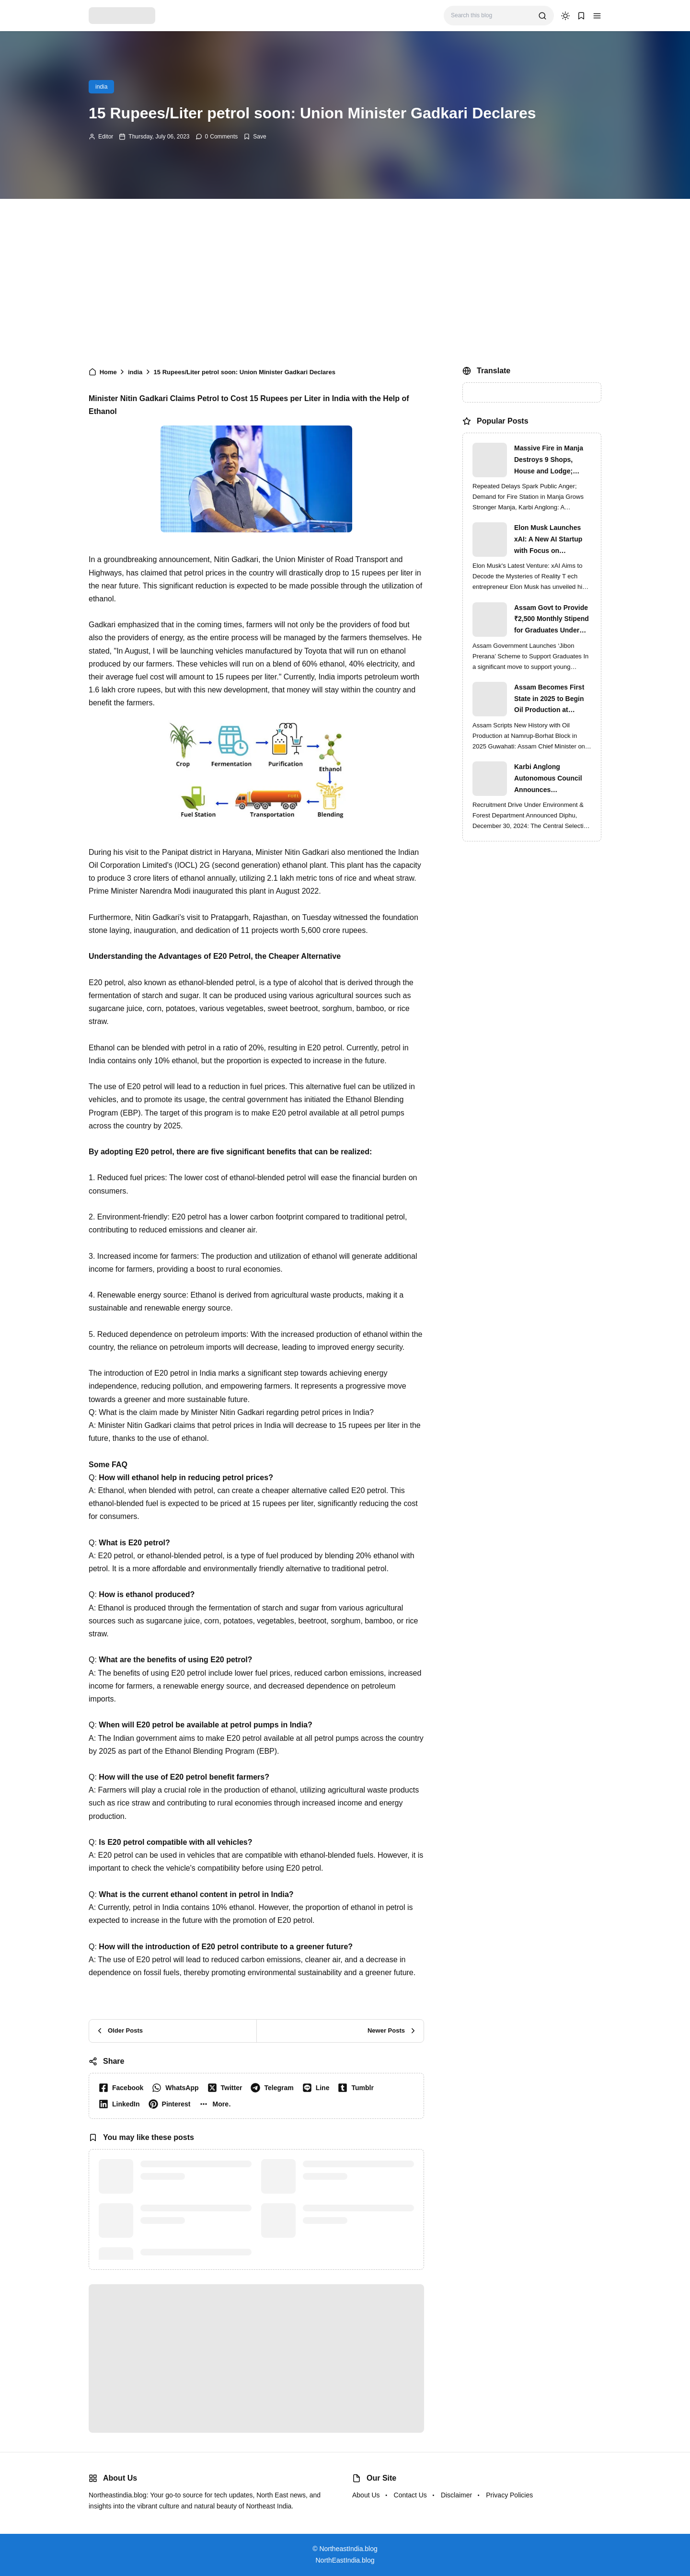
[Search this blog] (491, 15)
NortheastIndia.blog (348, 2549)
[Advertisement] (345, 280)
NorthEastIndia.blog (345, 2560)
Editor (105, 136)
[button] (597, 16)
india (101, 86)
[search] (542, 16)
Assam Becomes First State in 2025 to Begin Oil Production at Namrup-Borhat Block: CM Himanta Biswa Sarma (550, 699)
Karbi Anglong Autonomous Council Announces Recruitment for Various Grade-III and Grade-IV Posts (552, 779)
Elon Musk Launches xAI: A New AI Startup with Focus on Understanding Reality (550, 540)
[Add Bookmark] (254, 136)
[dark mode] (565, 16)
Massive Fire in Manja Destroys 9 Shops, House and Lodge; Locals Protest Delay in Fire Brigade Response (551, 460)
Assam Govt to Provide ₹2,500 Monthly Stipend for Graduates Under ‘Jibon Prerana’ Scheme (552, 620)
